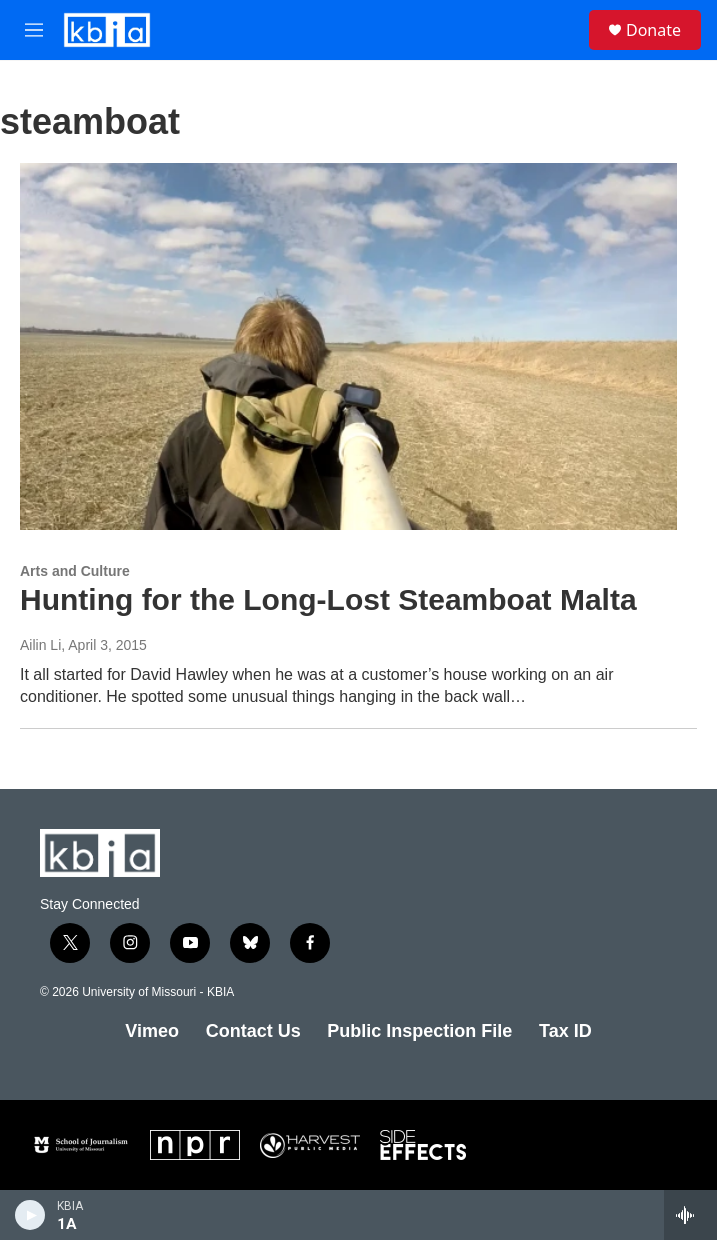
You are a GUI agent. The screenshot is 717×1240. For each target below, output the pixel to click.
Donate (653, 30)
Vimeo (152, 1031)
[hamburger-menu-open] (33, 30)
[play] (30, 1215)
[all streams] (690, 1215)
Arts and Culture (75, 571)
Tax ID (565, 1031)
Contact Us (253, 1031)
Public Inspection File (419, 1031)
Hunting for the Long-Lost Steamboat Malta (328, 599)
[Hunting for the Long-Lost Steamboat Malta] (348, 346)
